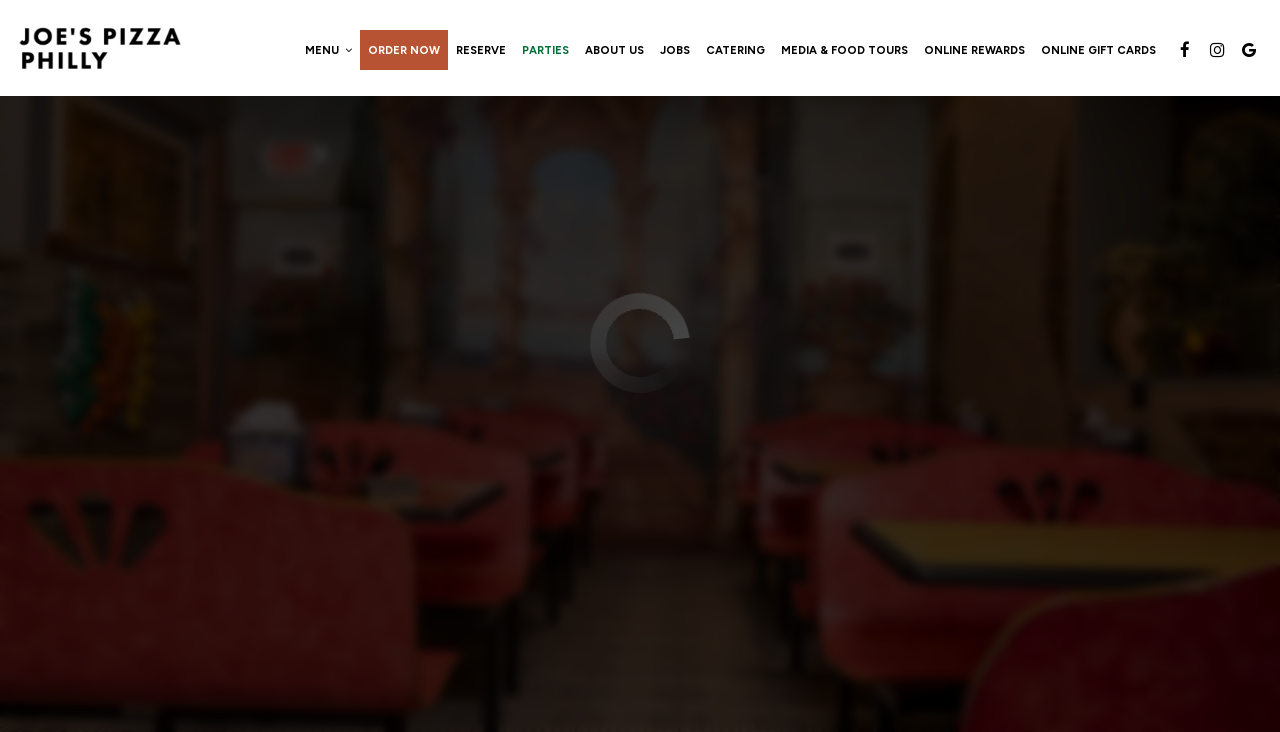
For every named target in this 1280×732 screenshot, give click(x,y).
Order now (404, 50)
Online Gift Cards (1098, 50)
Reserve (481, 50)
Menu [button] (328, 50)
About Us (614, 50)
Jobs (675, 50)
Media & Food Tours (844, 50)
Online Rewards (974, 50)
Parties (545, 50)
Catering (735, 50)
